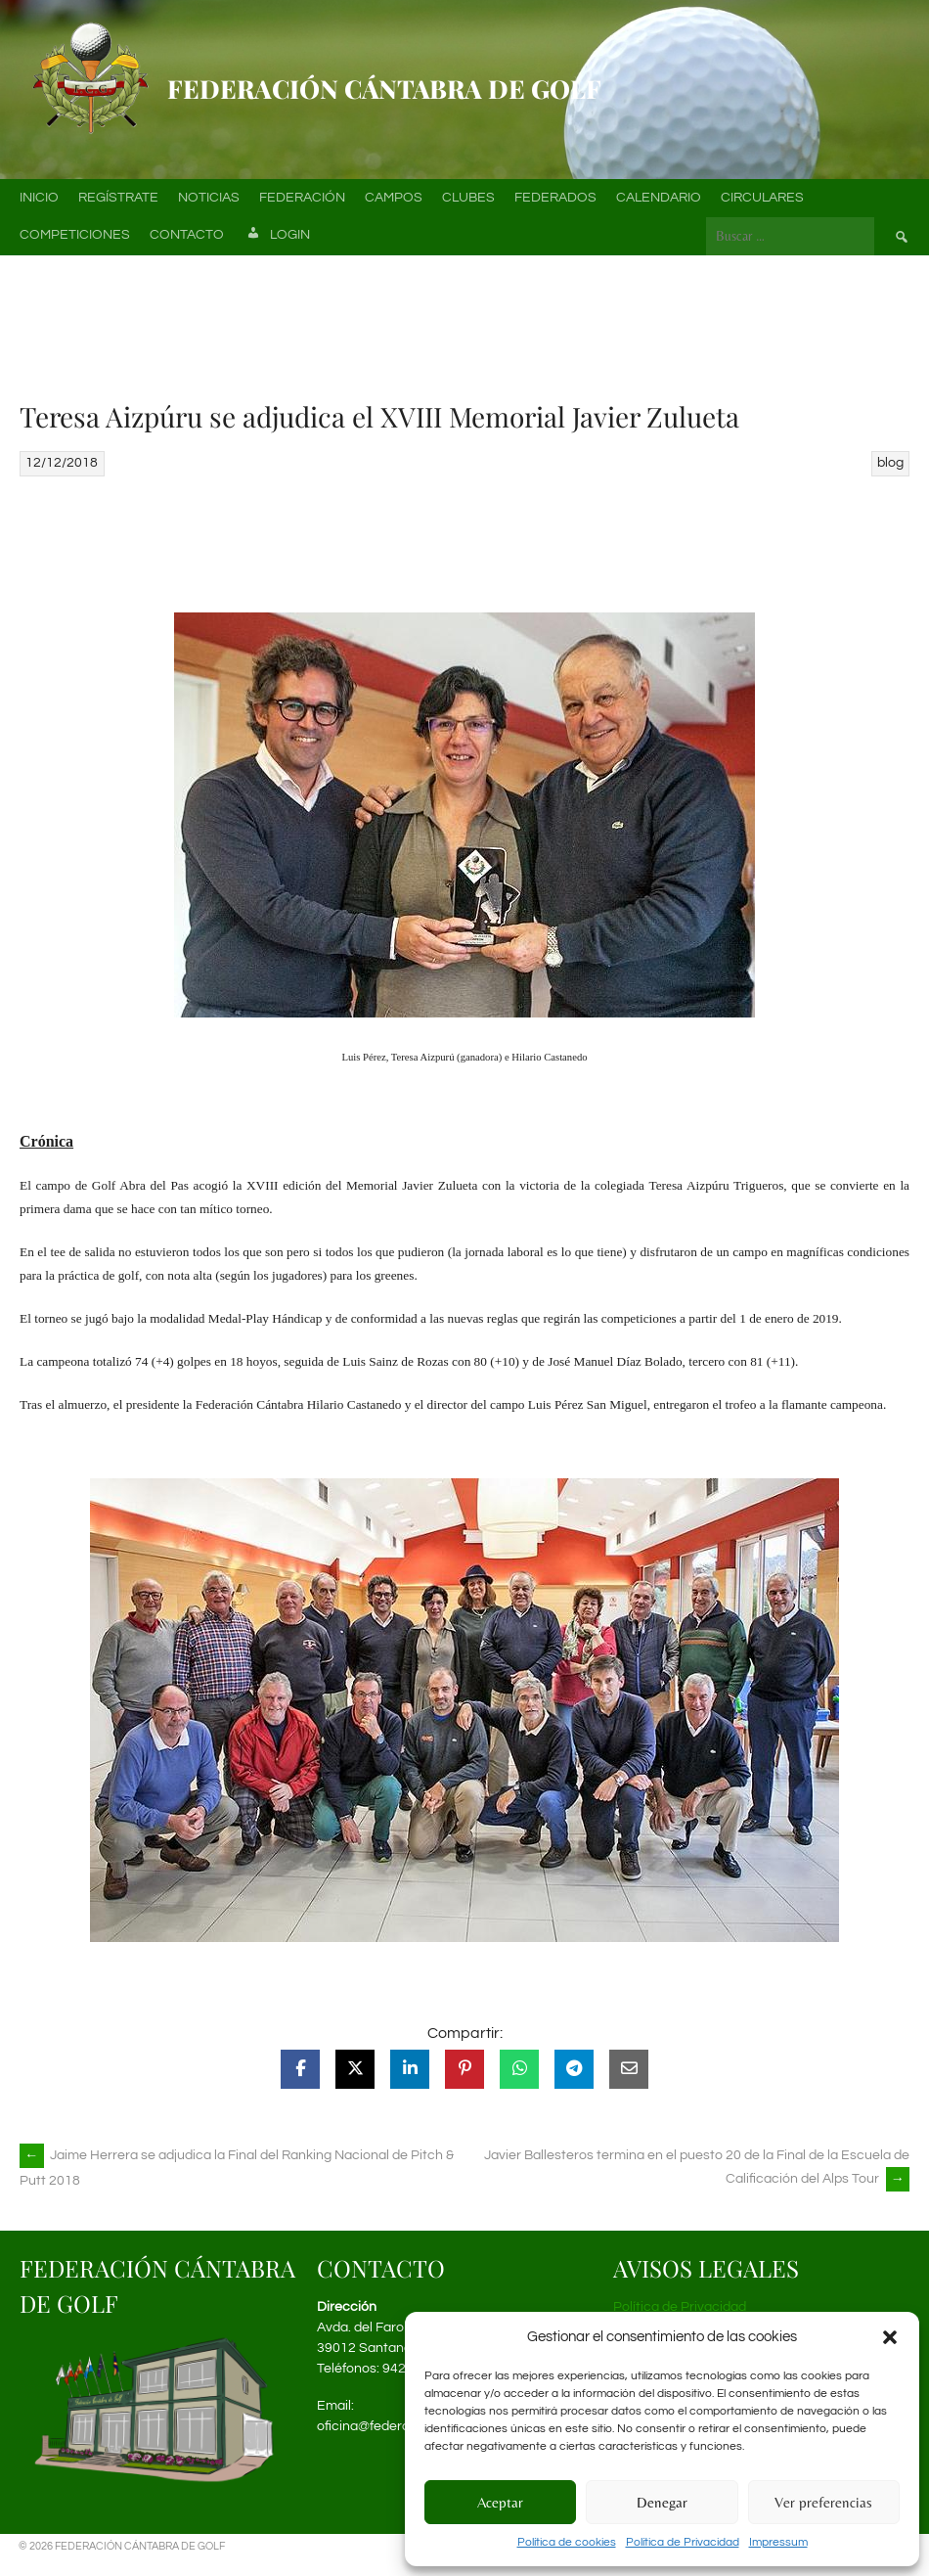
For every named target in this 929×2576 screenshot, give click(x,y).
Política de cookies (566, 2542)
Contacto (187, 235)
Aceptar (500, 2502)
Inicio (39, 197)
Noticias (209, 197)
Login (276, 236)
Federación (302, 197)
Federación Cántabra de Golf (384, 88)
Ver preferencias (823, 2502)
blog (890, 463)
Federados (555, 197)
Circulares (762, 197)
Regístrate (118, 197)
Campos (393, 197)
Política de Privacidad (682, 2542)
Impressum (778, 2542)
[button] (890, 2337)
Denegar (662, 2502)
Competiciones (75, 235)
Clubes (468, 197)
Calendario (658, 197)
